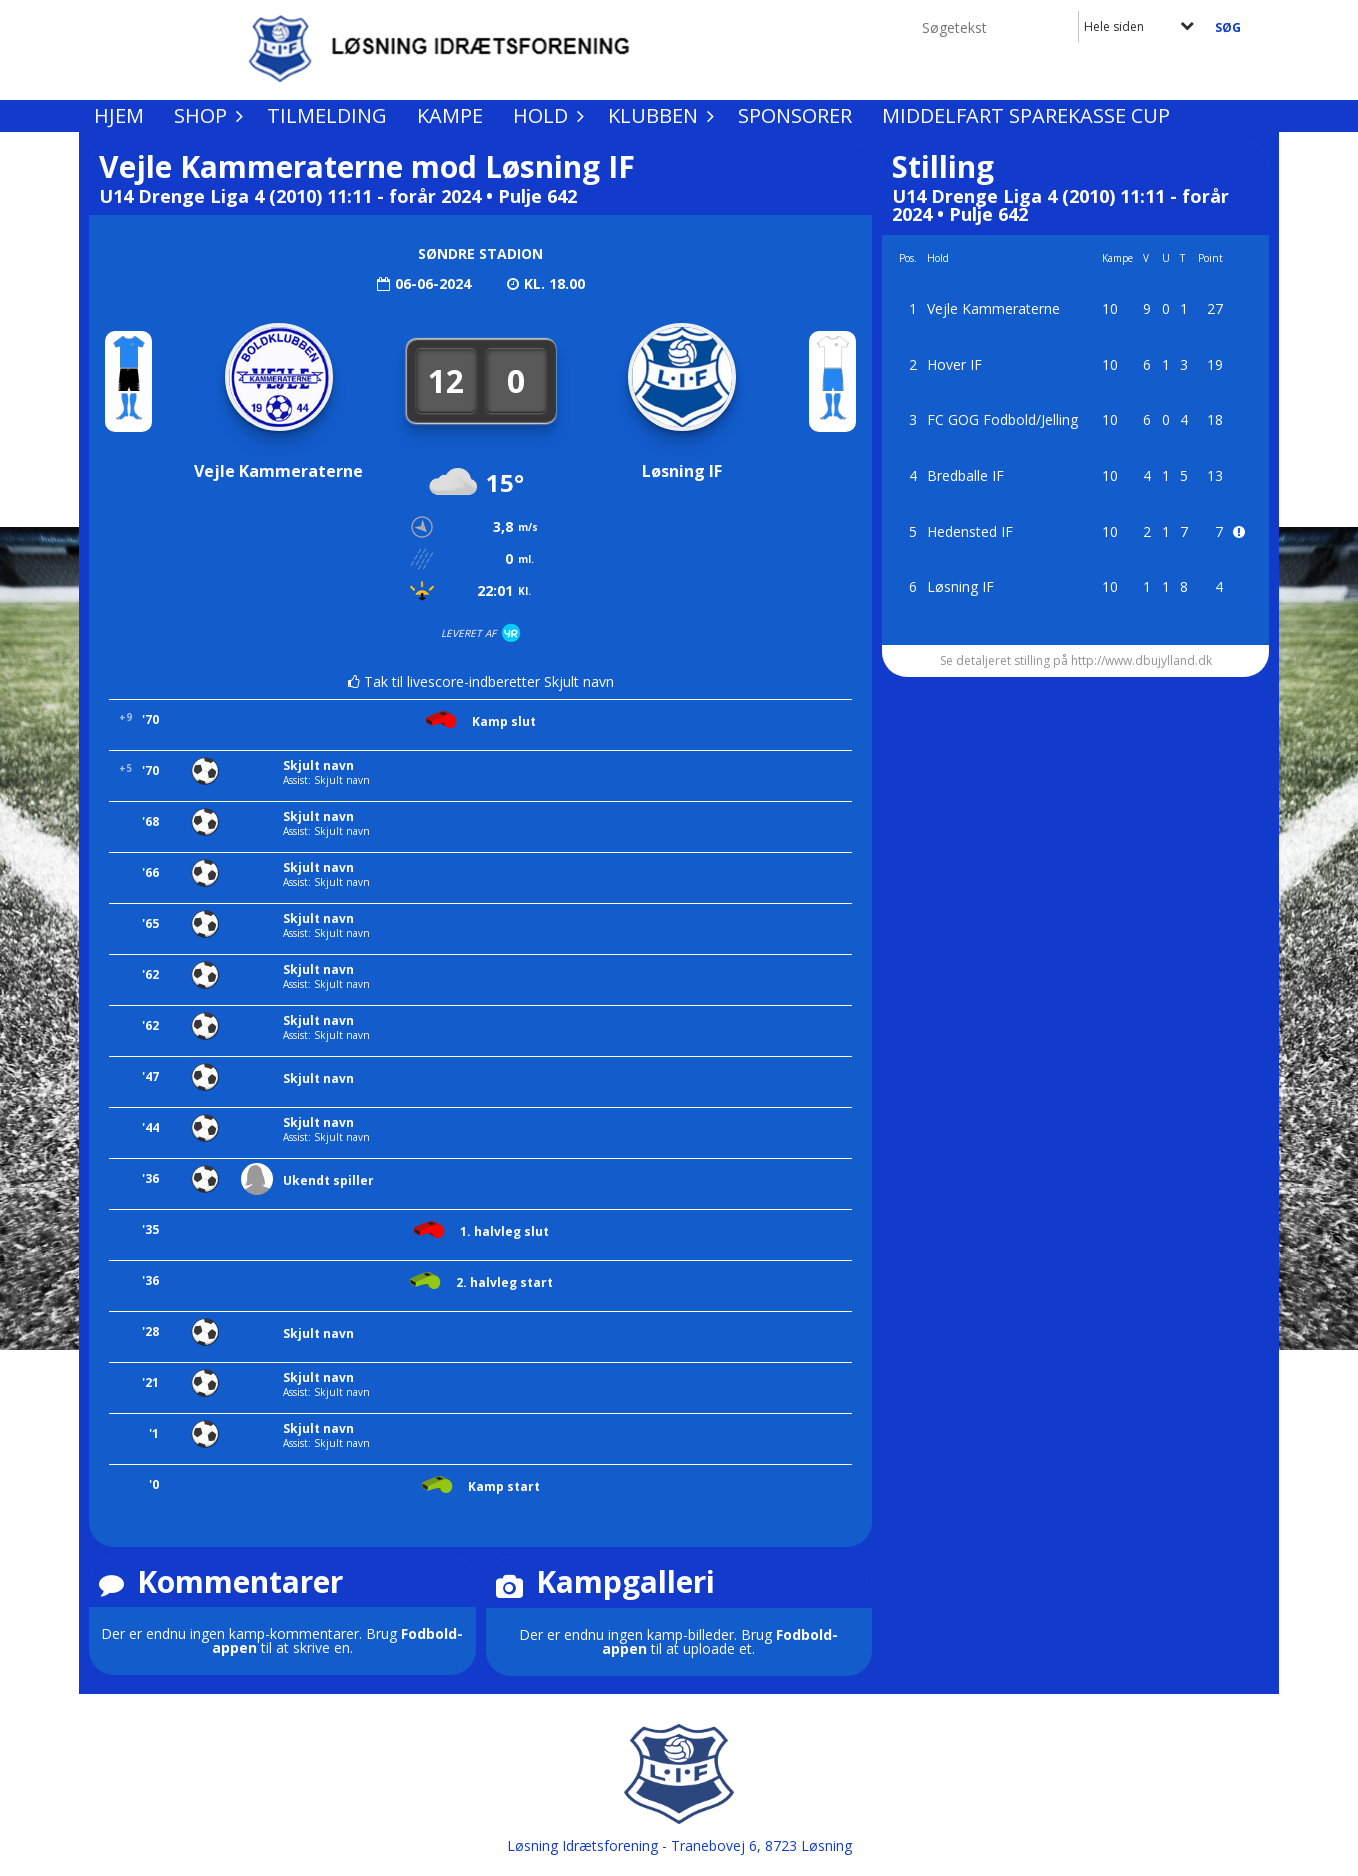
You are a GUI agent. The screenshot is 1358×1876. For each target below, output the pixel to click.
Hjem (119, 115)
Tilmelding (327, 115)
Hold (545, 115)
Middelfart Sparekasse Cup (1026, 115)
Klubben (658, 115)
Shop (205, 115)
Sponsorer (795, 115)
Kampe (450, 115)
